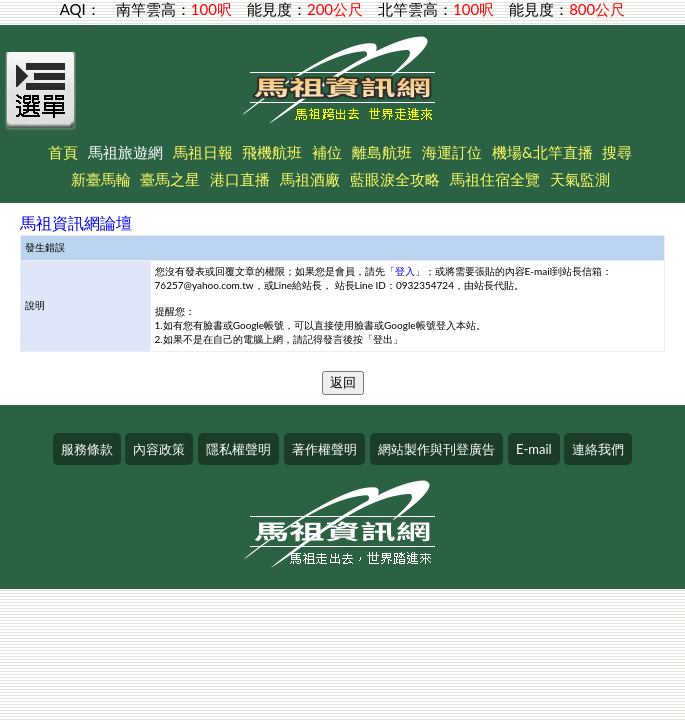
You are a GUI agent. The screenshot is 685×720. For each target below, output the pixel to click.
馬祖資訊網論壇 (76, 222)
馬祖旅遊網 (125, 152)
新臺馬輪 (101, 179)
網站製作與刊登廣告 (436, 449)
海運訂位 (452, 152)
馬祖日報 (203, 152)
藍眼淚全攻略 (395, 179)
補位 (327, 152)
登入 (405, 271)
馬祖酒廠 (310, 179)
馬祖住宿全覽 (495, 179)
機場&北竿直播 (542, 152)
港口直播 (240, 179)
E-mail (534, 449)
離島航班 (382, 152)
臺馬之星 (170, 179)
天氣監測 (580, 179)
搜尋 (617, 152)
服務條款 (87, 449)
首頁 (63, 152)
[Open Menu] (41, 102)
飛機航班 (272, 152)
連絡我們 (598, 449)
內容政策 (159, 449)
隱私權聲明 (238, 449)
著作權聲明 (324, 449)
